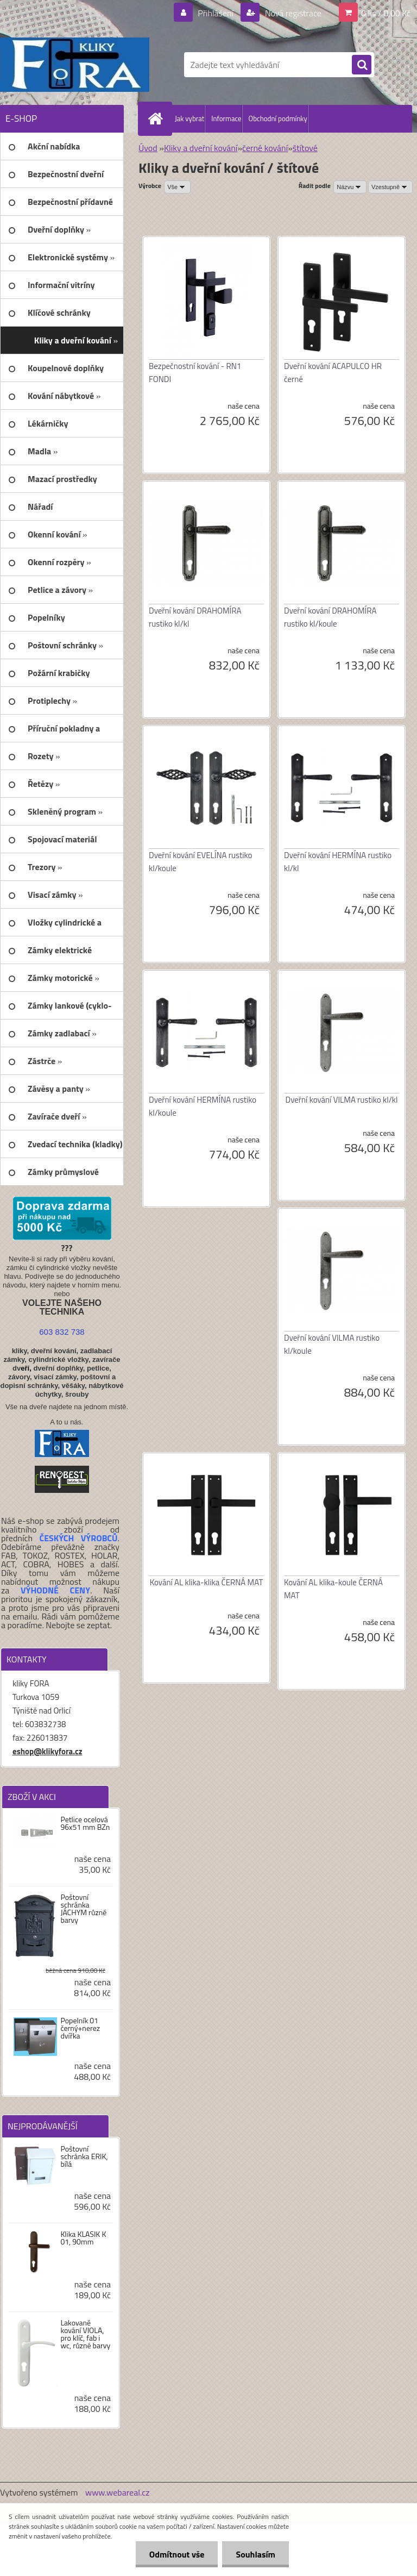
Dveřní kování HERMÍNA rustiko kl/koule (202, 1106)
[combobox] (350, 186)
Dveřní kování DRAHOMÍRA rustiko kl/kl (195, 617)
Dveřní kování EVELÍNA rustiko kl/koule (200, 861)
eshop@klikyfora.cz (47, 1751)
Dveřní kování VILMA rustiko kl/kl (341, 1099)
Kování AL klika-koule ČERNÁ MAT (333, 1589)
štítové (305, 147)
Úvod (147, 147)
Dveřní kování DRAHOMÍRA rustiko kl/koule (330, 617)
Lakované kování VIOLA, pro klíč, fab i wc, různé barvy (85, 2334)
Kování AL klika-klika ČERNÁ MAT (206, 1582)
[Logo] (74, 64)
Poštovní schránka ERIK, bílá (84, 2156)
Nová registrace (292, 13)
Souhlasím (255, 2554)
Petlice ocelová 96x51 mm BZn (85, 1823)
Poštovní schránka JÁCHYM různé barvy (83, 1908)
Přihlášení (216, 13)
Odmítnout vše (177, 2554)
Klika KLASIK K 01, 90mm (83, 2238)
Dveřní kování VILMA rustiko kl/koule (332, 1344)
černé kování (265, 147)
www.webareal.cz (117, 2492)
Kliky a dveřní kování (200, 147)
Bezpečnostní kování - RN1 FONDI (195, 372)
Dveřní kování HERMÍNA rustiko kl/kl (337, 861)
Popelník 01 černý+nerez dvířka (80, 2028)
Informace (226, 118)
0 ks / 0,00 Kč (385, 13)
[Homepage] (157, 118)
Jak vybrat (189, 118)
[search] (361, 65)
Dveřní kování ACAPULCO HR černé (333, 372)
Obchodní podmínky (278, 118)
